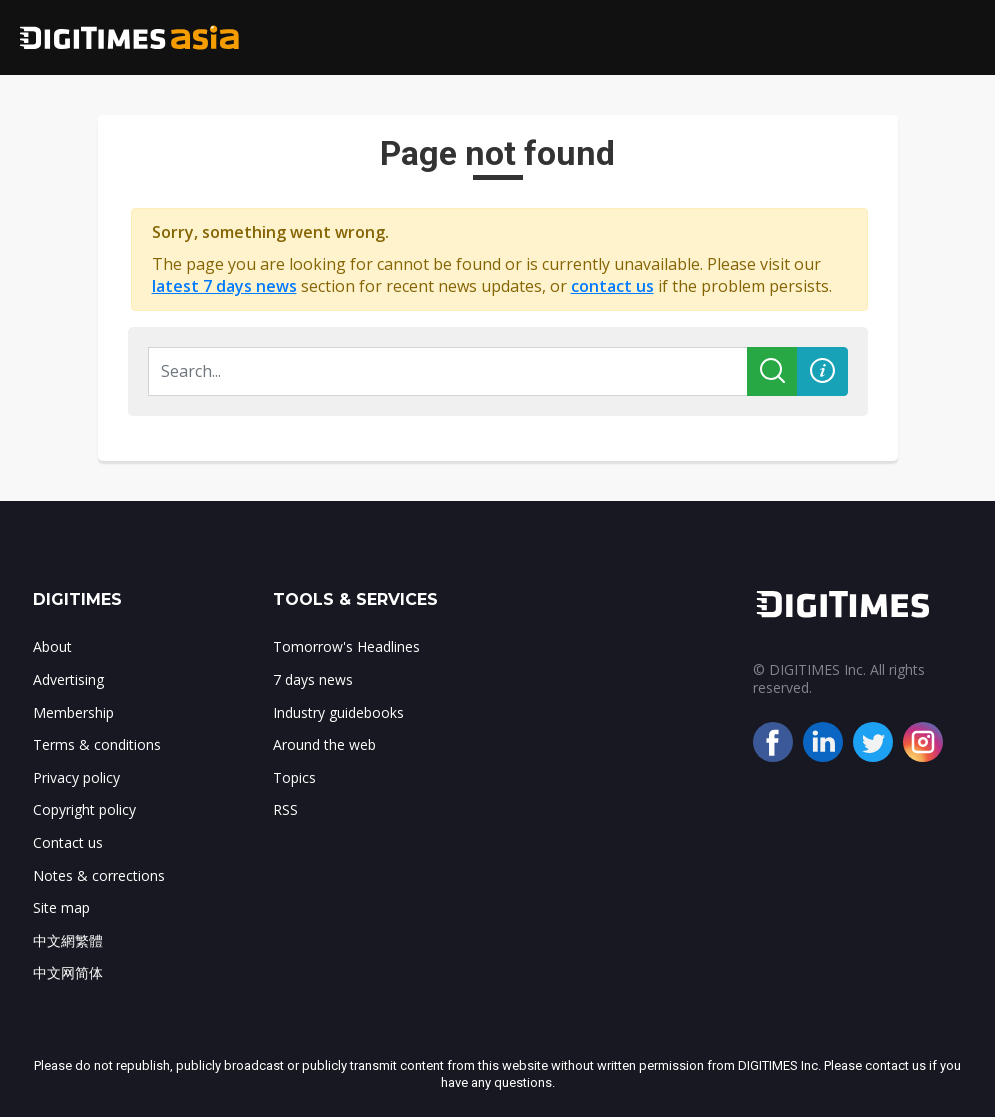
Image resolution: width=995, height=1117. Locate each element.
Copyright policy (84, 809)
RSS (285, 809)
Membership (73, 712)
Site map (61, 907)
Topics (294, 777)
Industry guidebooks (338, 712)
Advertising (68, 679)
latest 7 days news (224, 286)
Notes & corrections (99, 875)
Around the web (324, 744)
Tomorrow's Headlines (346, 646)
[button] (822, 371)
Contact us (68, 842)
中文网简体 (68, 972)
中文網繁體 (68, 940)
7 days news (313, 679)
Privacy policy (76, 777)
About (52, 646)
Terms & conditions (97, 744)
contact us (612, 286)
